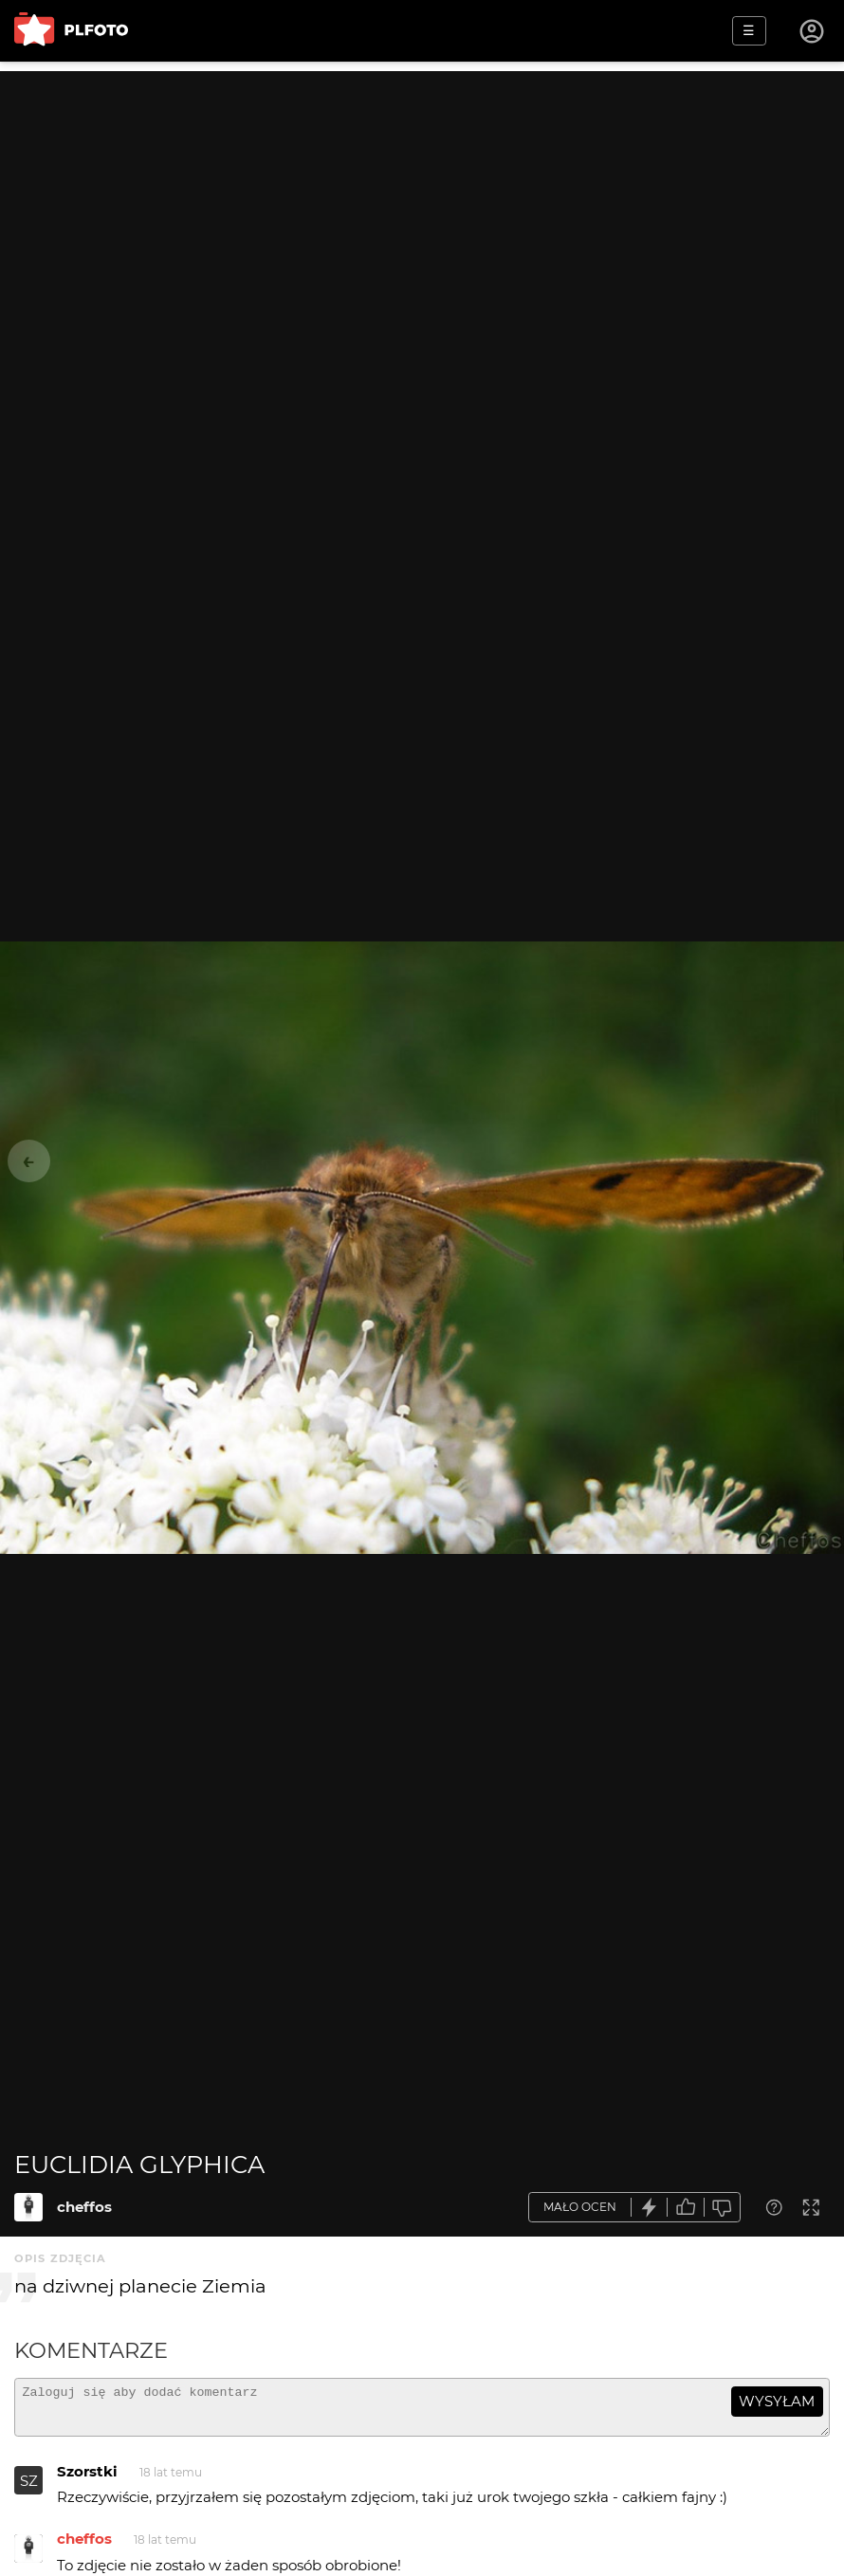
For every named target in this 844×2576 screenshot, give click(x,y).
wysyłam (777, 2401)
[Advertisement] (422, 204)
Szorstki (87, 2480)
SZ (29, 2489)
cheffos (84, 2207)
